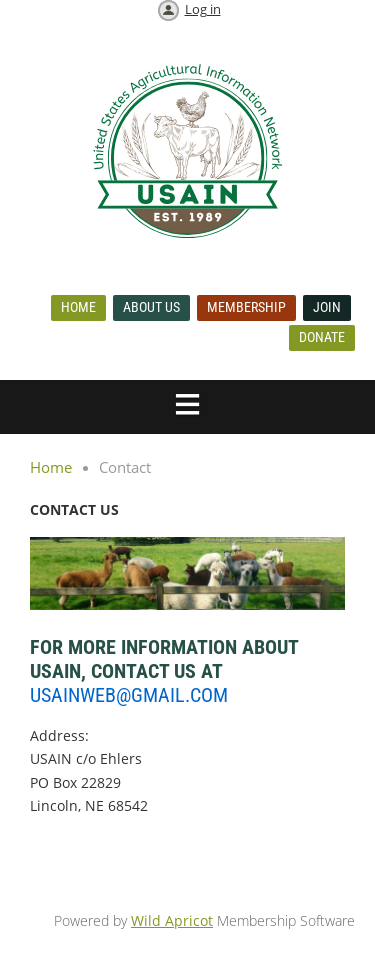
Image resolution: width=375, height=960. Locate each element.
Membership (246, 307)
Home (78, 307)
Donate (322, 337)
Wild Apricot (172, 920)
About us (151, 307)
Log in (203, 9)
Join (327, 307)
